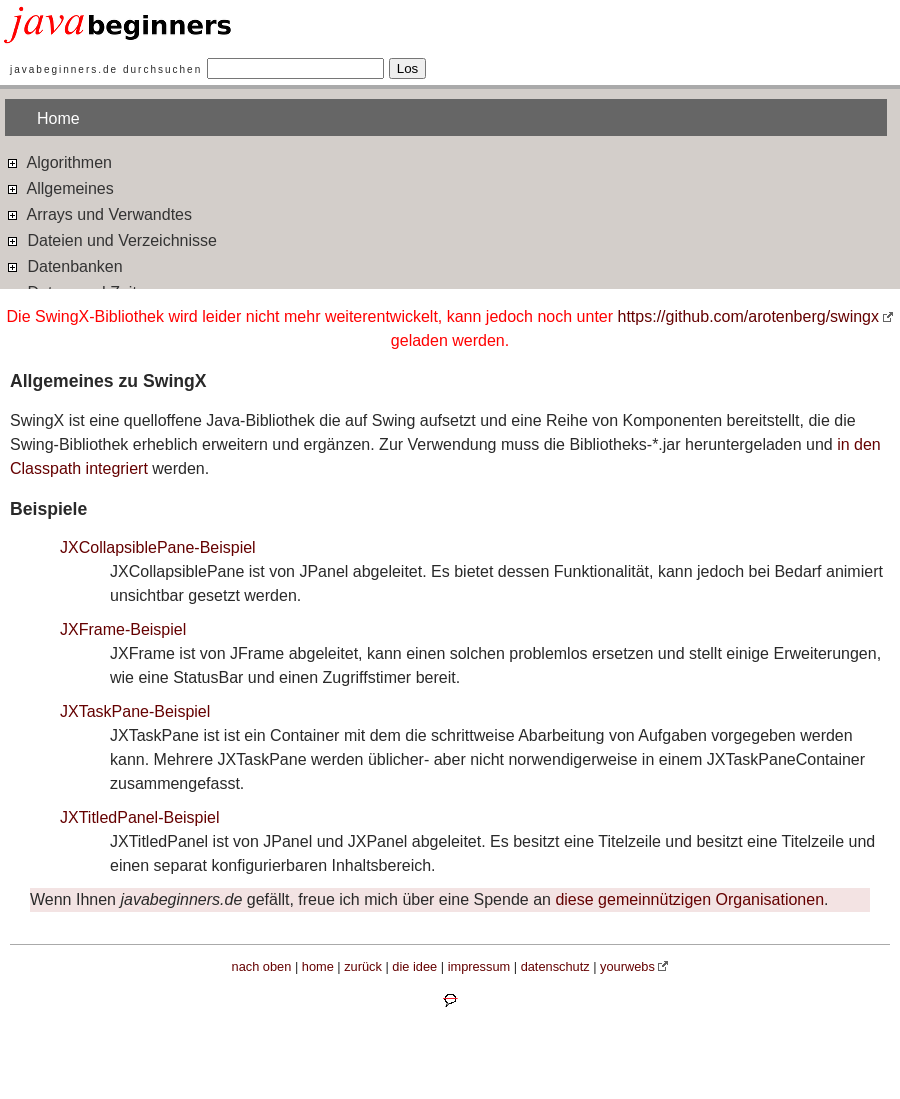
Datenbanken (64, 265)
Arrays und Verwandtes (98, 213)
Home (58, 118)
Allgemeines (59, 187)
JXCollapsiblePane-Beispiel (158, 547)
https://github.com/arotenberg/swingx (748, 316)
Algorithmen (58, 161)
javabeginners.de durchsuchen (106, 69)
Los (408, 68)
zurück (363, 966)
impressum (479, 966)
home (318, 966)
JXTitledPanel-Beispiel (139, 817)
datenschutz (555, 966)
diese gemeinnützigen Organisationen (689, 899)
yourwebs (627, 966)
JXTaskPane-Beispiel (135, 711)
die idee (414, 966)
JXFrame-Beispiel (123, 629)
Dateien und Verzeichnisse (111, 239)
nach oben (262, 966)
